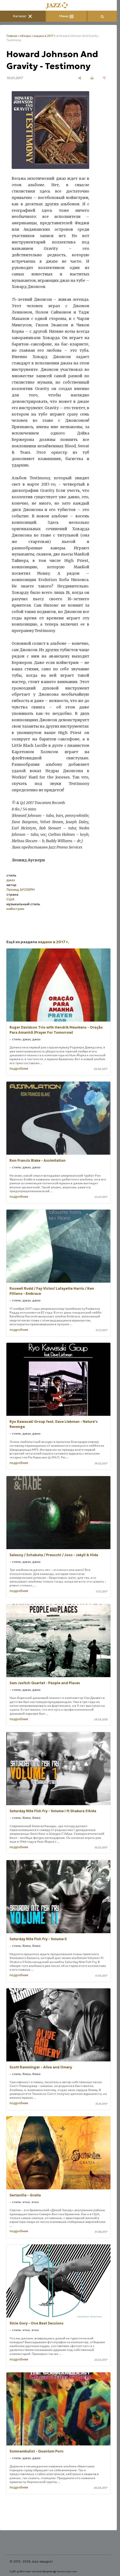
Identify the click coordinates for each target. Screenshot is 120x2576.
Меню (66, 16)
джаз (10, 880)
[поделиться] (79, 78)
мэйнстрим (15, 909)
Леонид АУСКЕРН (20, 890)
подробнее (19, 1068)
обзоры (25, 36)
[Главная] (58, 5)
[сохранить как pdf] (104, 78)
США (10, 899)
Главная (11, 36)
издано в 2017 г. (45, 36)
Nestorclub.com (67, 2571)
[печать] (92, 78)
